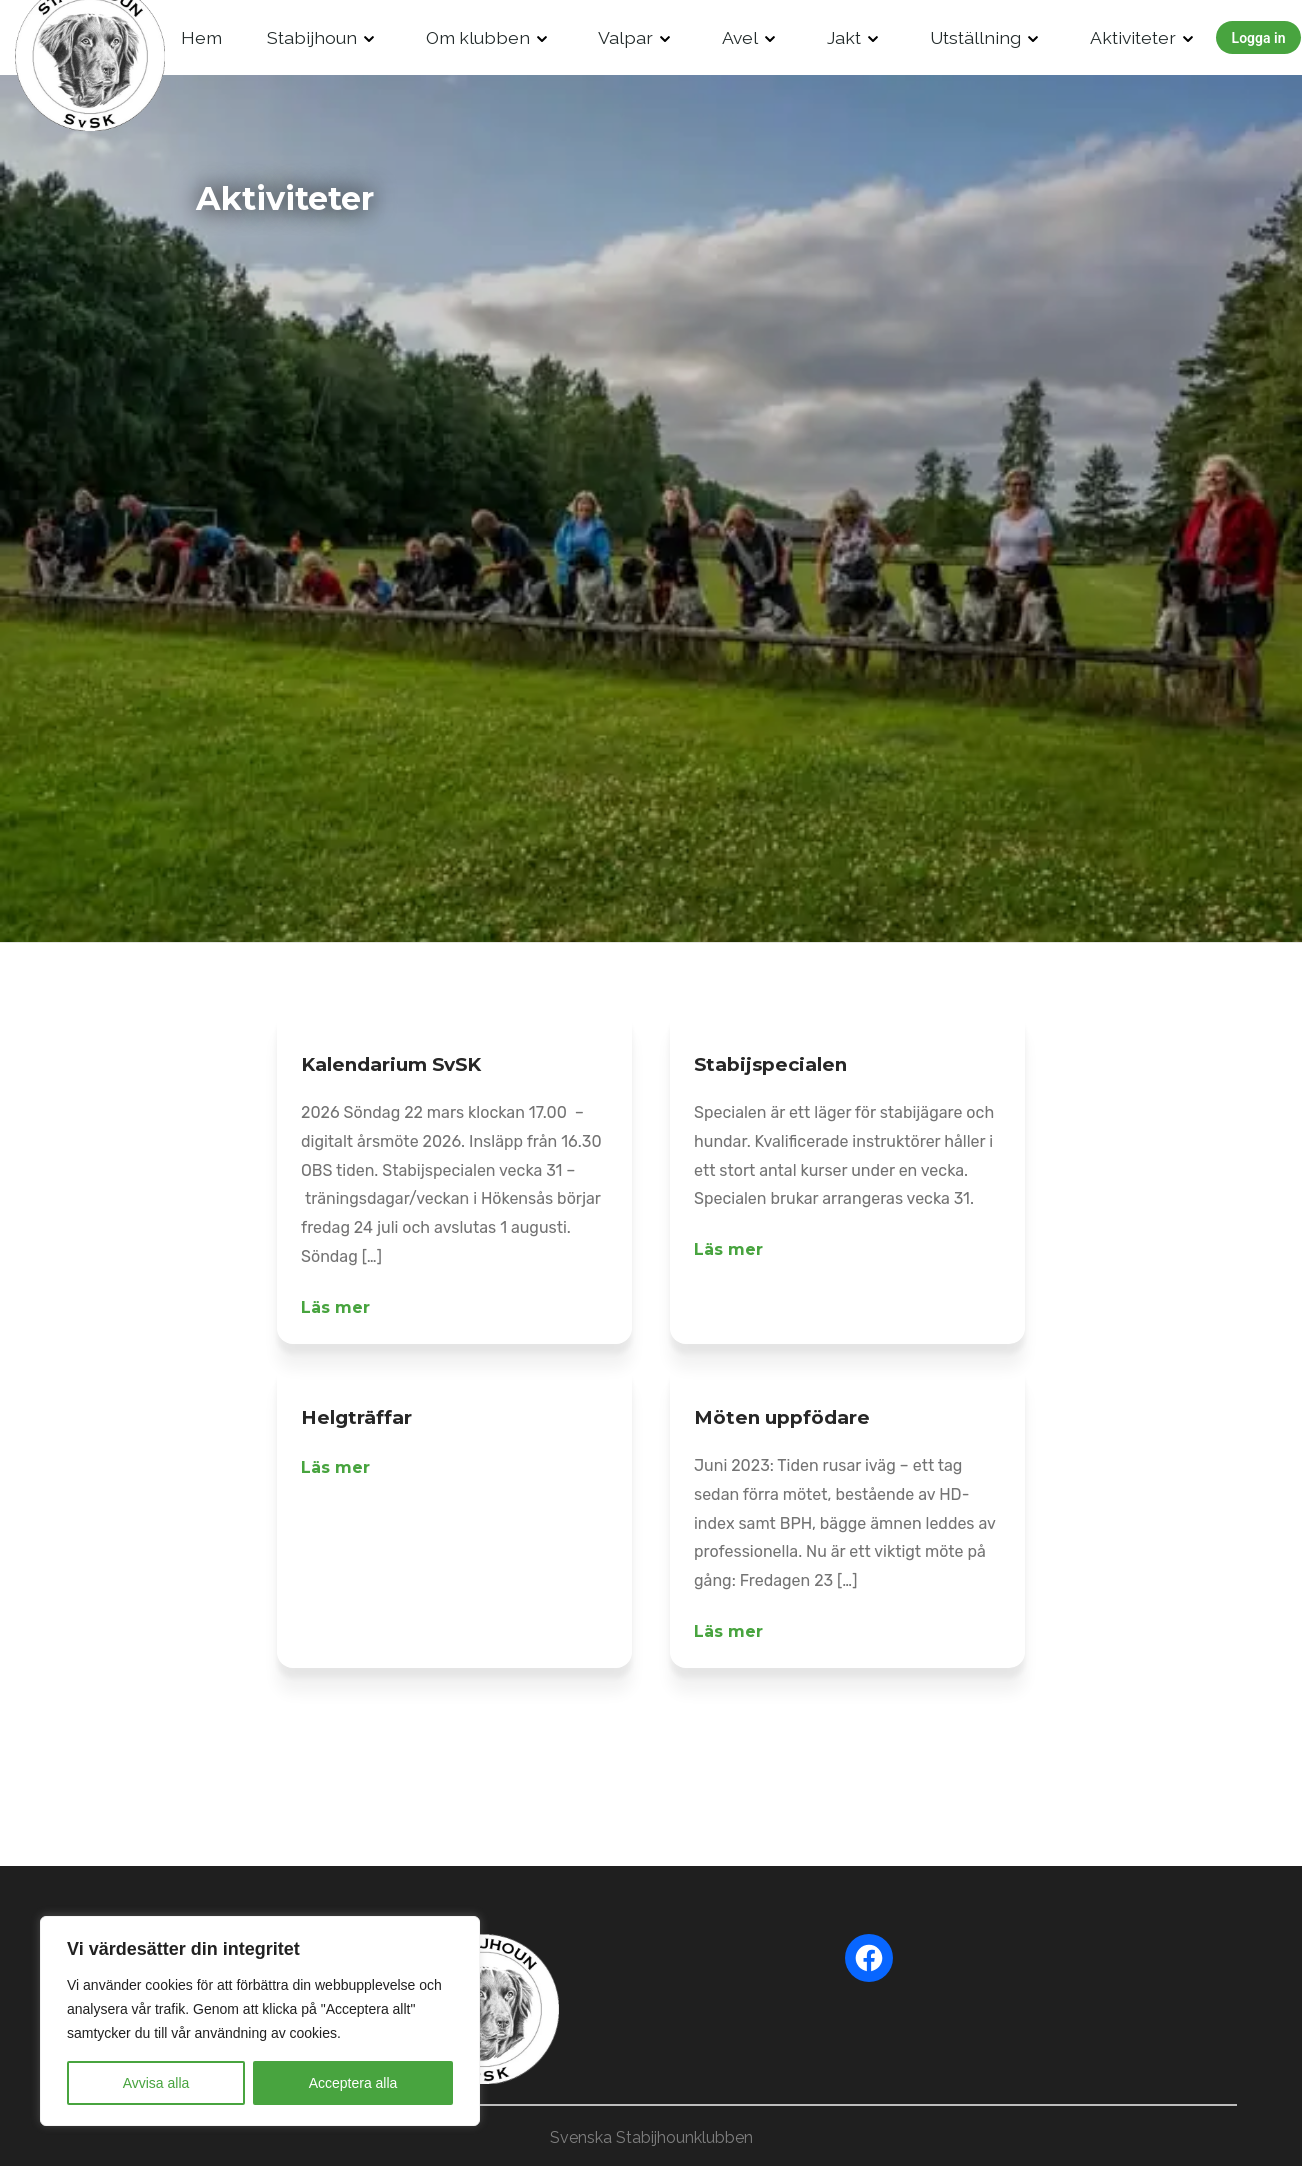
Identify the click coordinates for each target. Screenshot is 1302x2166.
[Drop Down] (369, 37)
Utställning (975, 37)
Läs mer (335, 1307)
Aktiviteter (1133, 37)
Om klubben (478, 37)
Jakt (844, 37)
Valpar (625, 37)
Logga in (1259, 38)
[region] (260, 2021)
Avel (740, 37)
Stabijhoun (312, 37)
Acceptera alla (353, 2083)
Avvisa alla (156, 2083)
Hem (201, 37)
